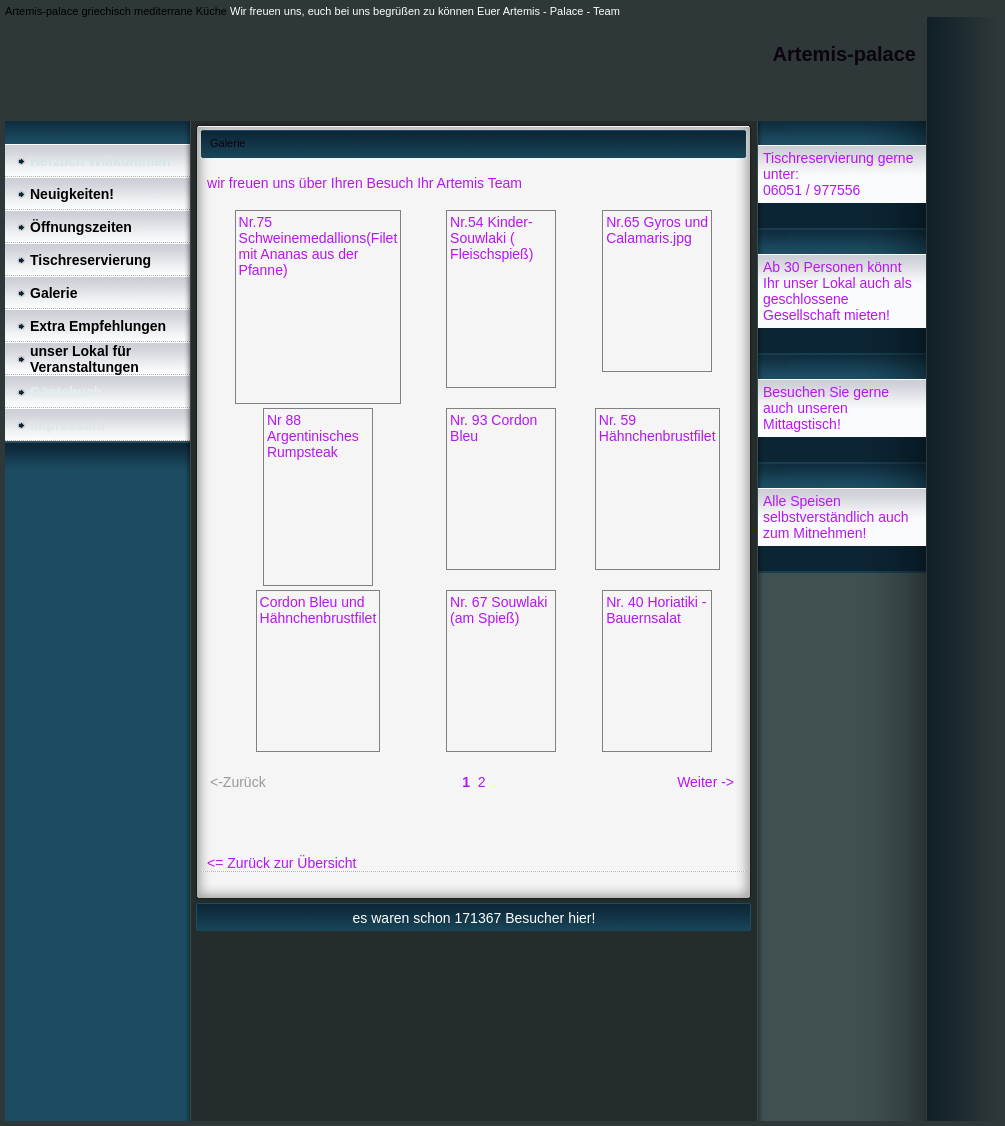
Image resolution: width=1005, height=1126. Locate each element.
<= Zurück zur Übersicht (281, 863)
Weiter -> (705, 782)
